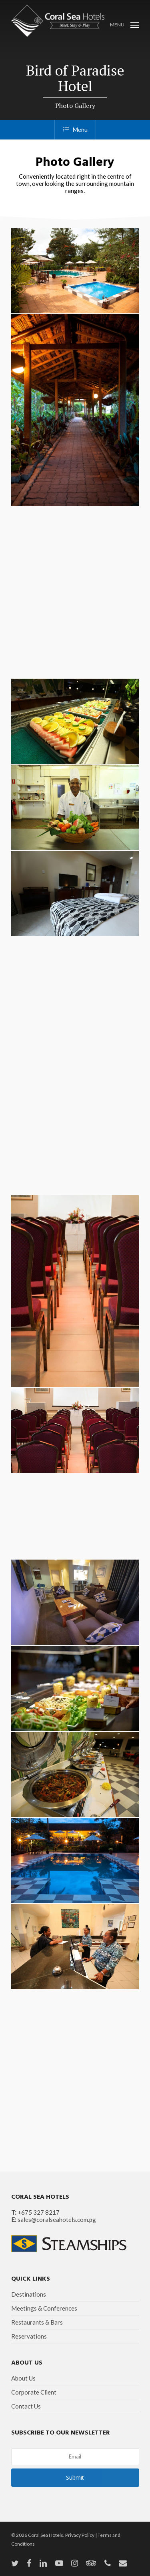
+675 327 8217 (39, 2212)
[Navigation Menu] (124, 24)
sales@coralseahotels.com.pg (57, 2219)
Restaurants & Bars (37, 2322)
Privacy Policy (79, 2535)
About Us (23, 2378)
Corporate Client (33, 2392)
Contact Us (26, 2406)
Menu (75, 129)
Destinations (28, 2294)
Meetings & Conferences (44, 2308)
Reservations (29, 2336)
